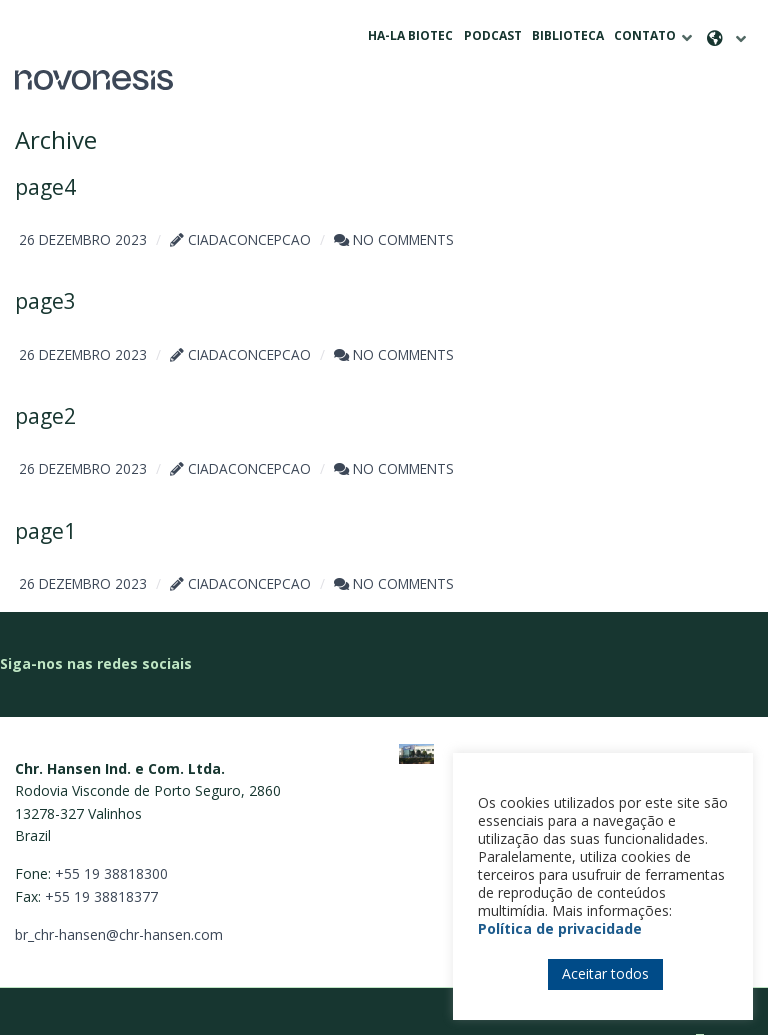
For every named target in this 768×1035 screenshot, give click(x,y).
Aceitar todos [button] (605, 973)
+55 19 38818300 (111, 842)
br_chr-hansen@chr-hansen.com (119, 903)
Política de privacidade (560, 928)
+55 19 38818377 (101, 865)
